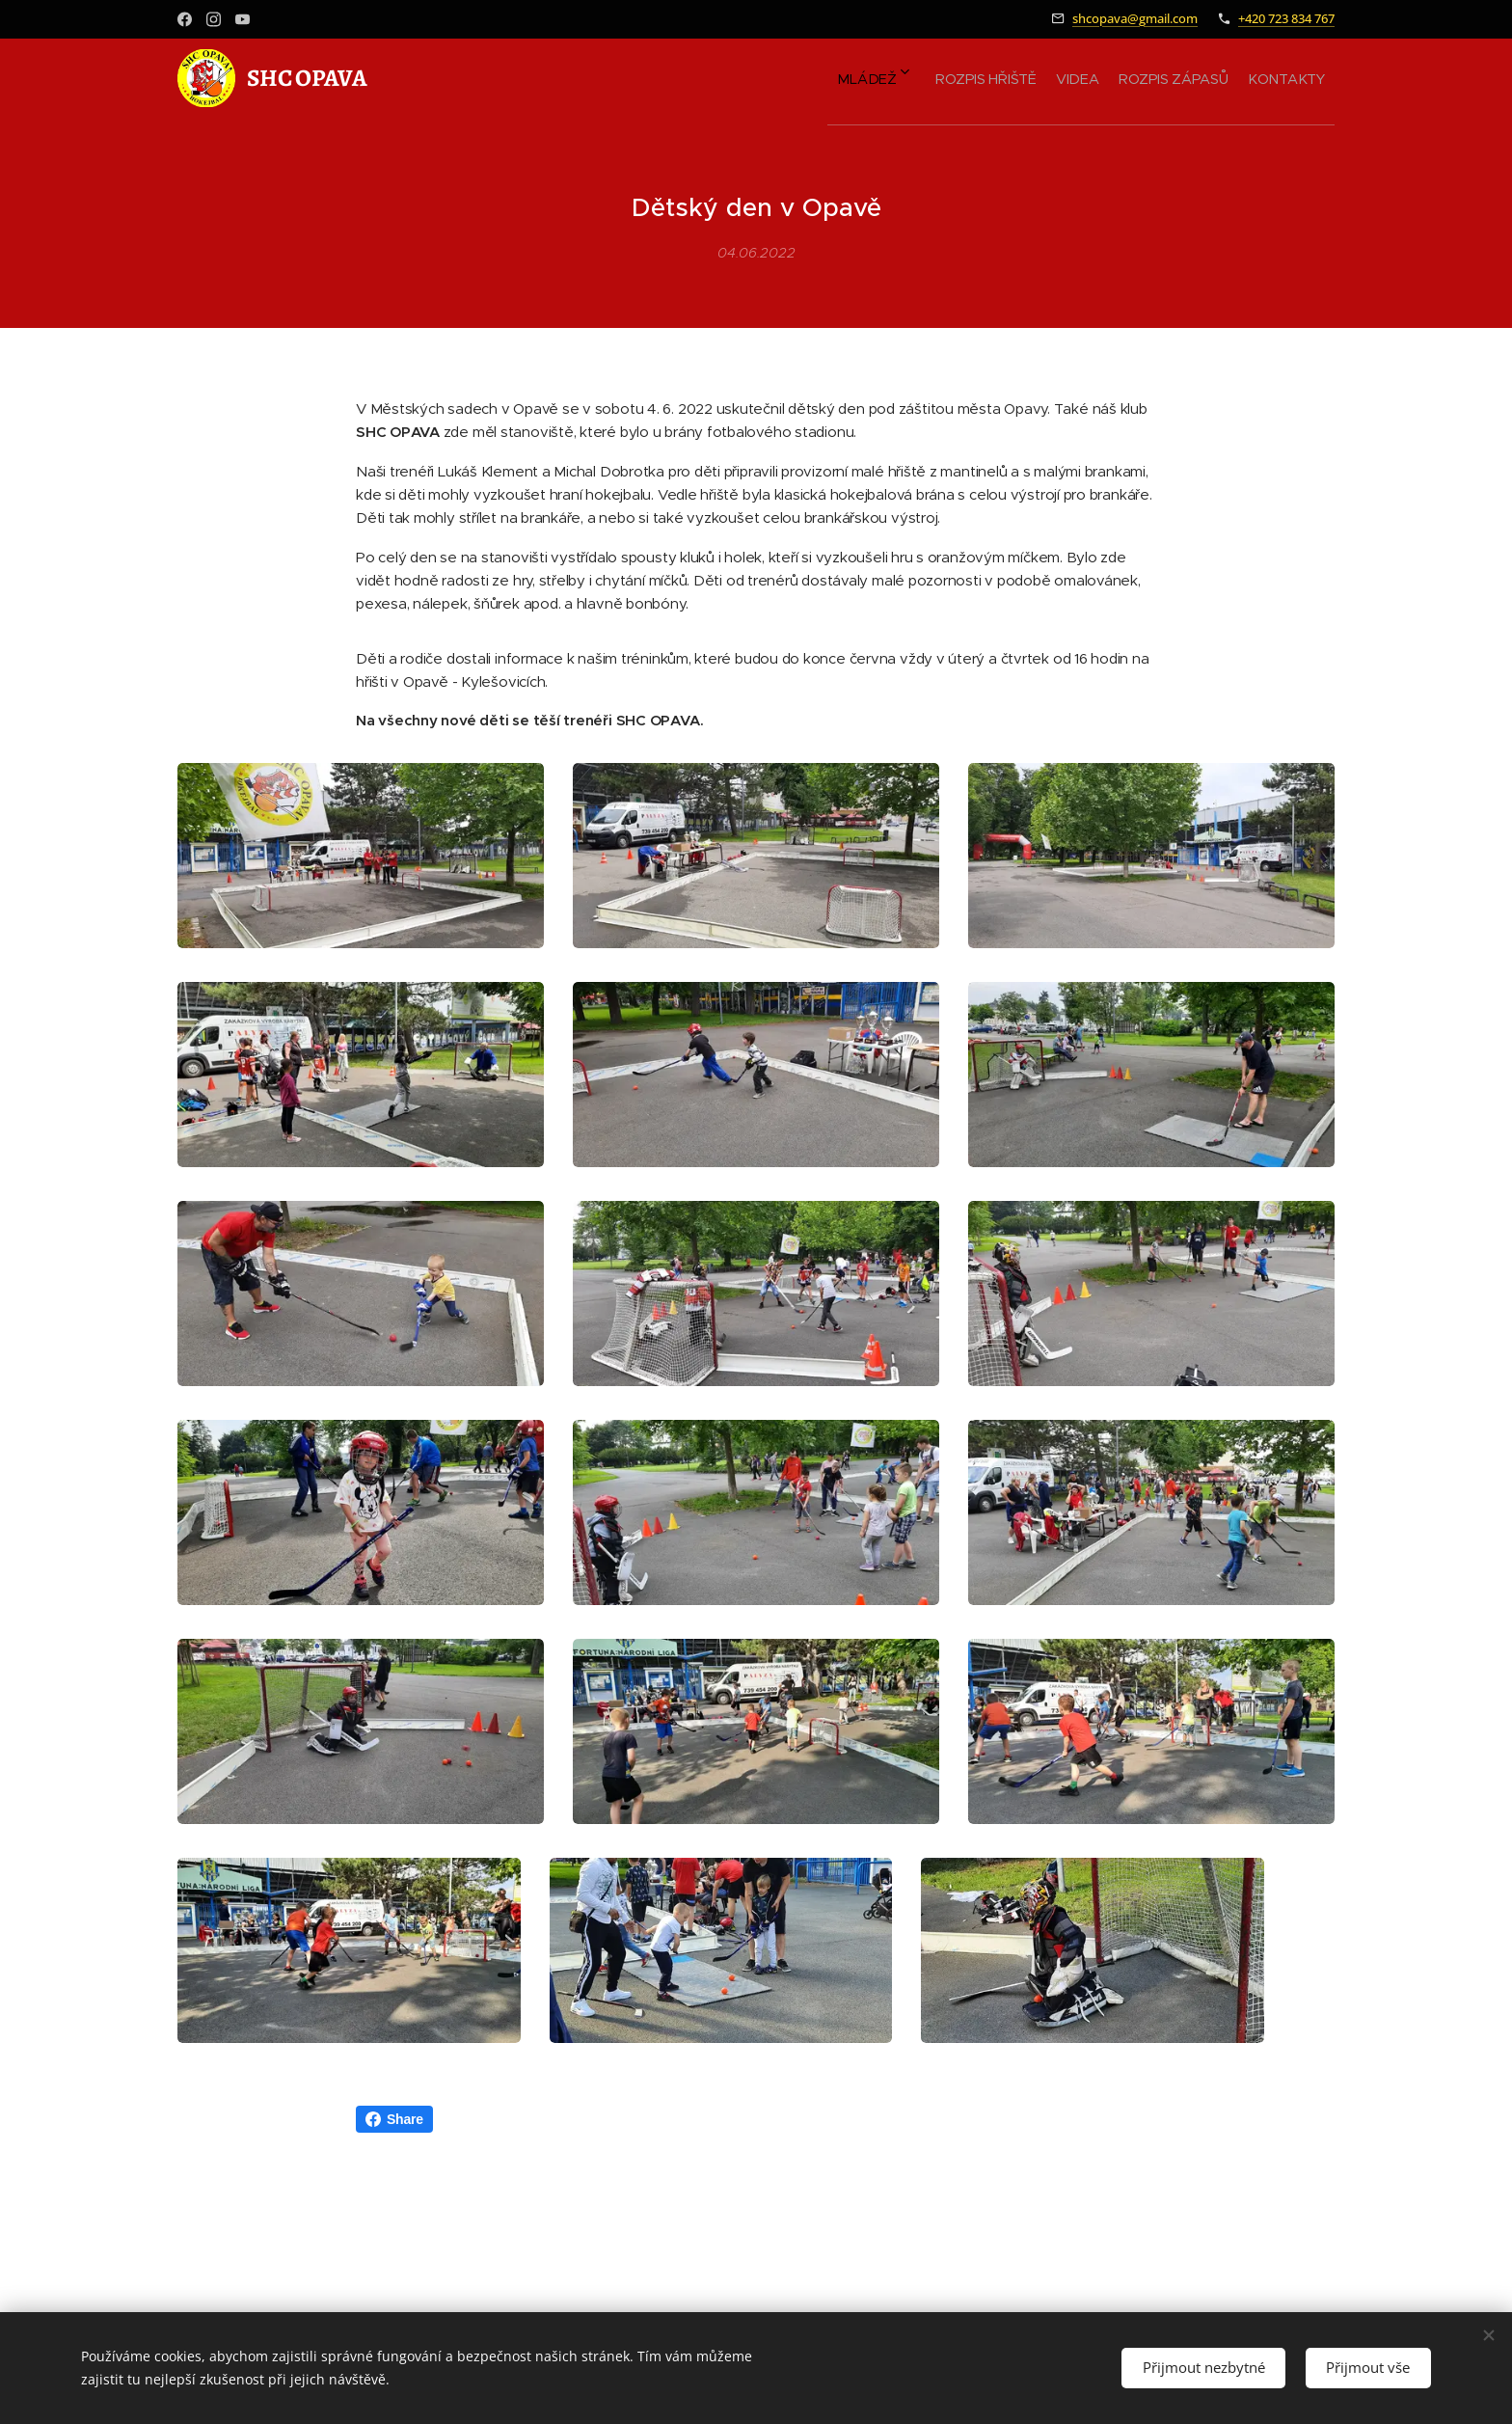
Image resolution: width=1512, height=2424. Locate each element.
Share (394, 2166)
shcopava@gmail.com (1135, 18)
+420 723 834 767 (1286, 18)
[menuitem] (1172, 78)
